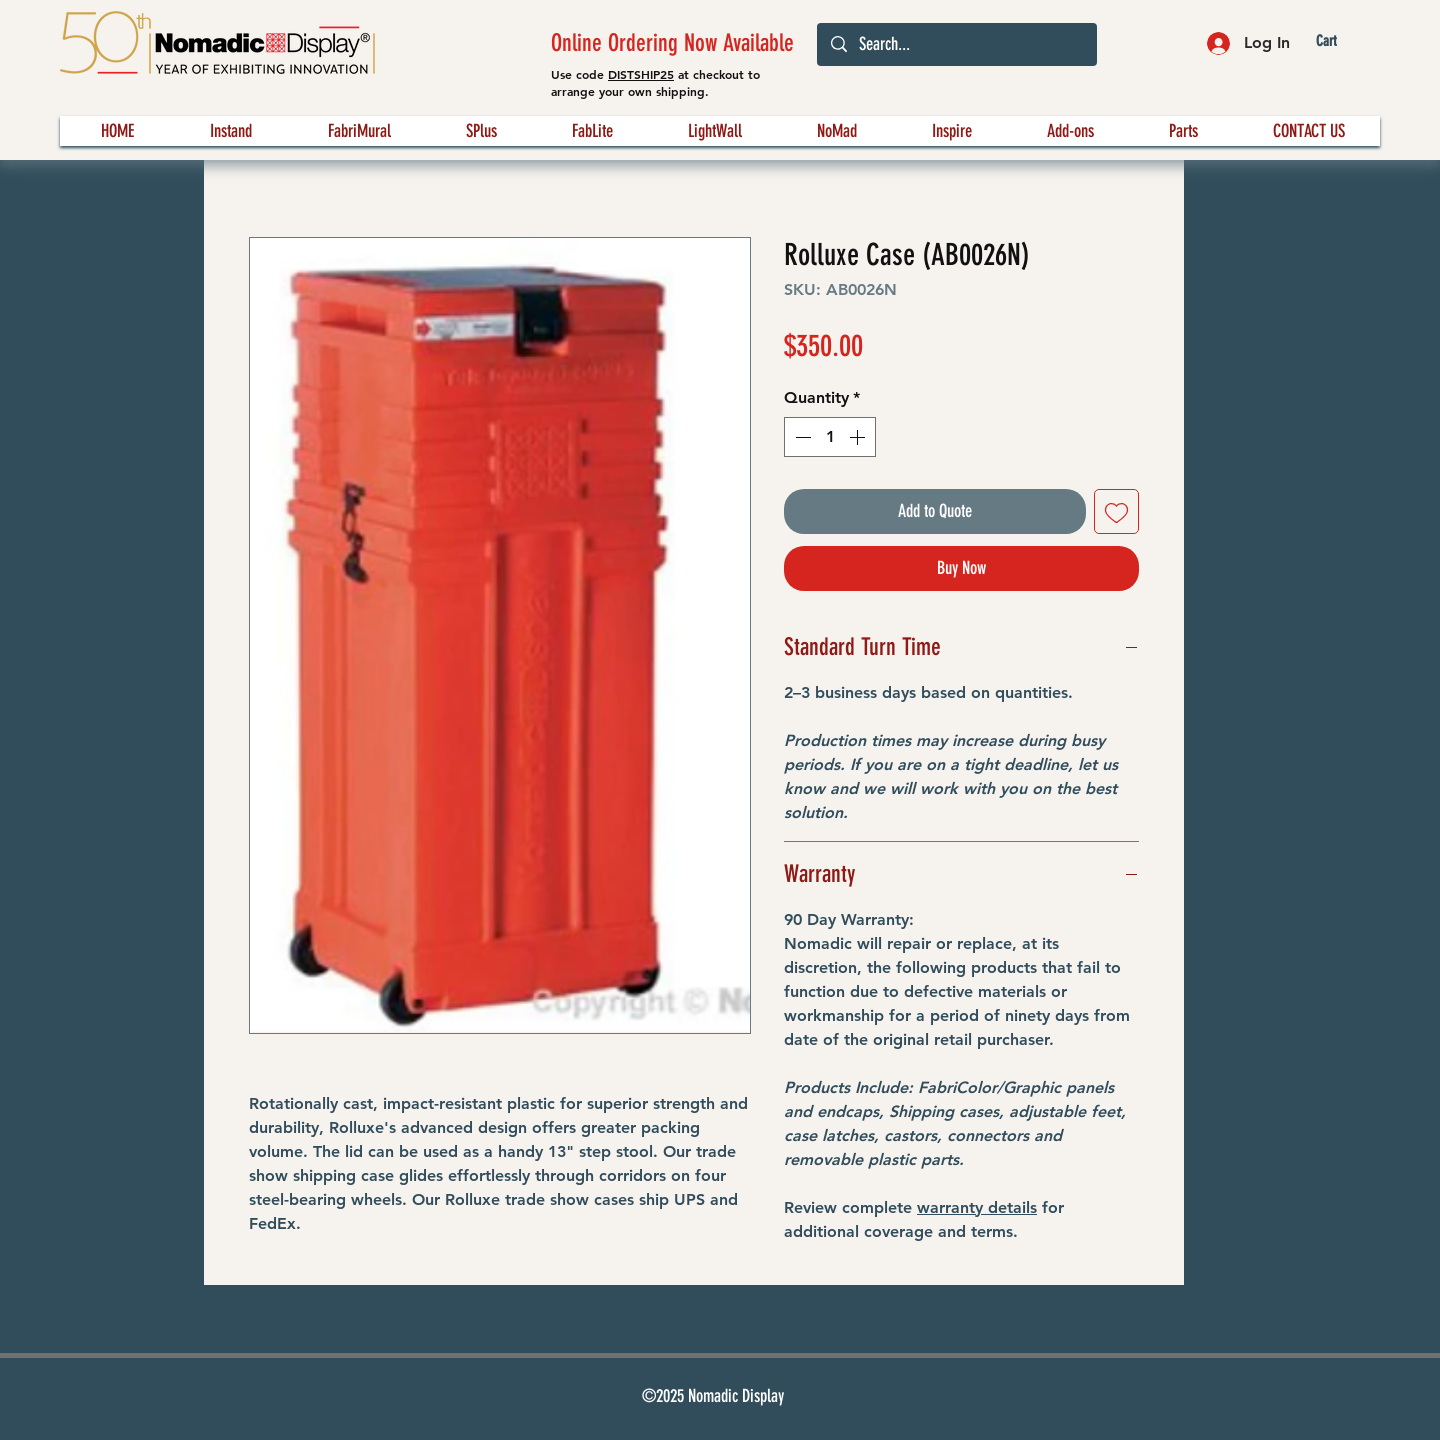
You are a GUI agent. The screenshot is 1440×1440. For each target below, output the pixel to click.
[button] (1343, 41)
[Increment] (859, 437)
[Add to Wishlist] (1116, 511)
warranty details (977, 1207)
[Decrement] (801, 437)
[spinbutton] (830, 437)
